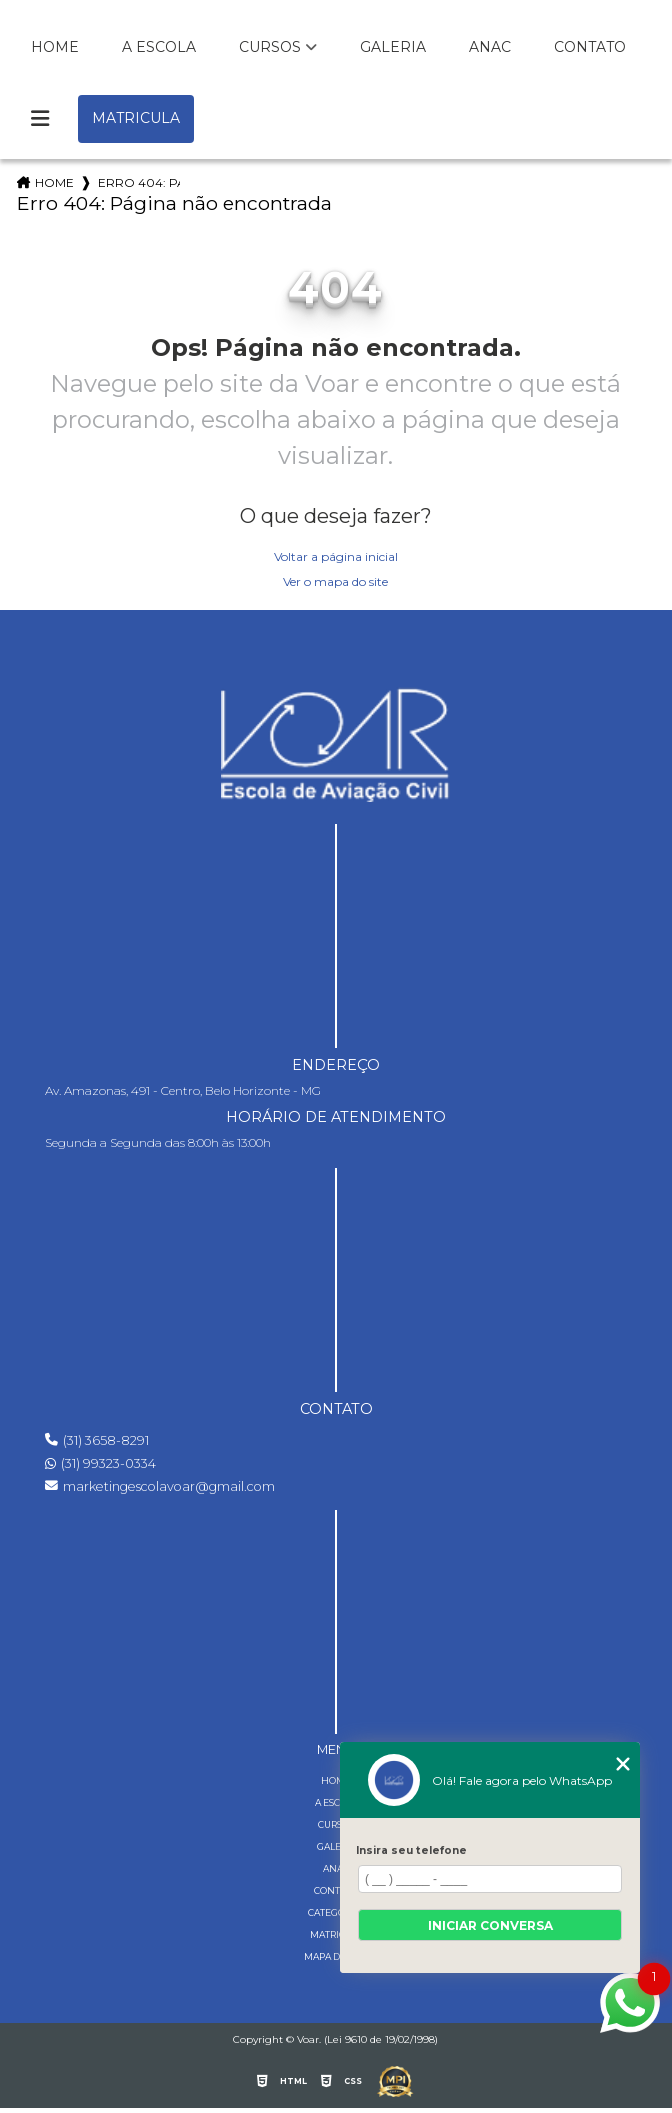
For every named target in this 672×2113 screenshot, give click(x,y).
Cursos (270, 47)
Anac (490, 47)
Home (55, 47)
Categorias (336, 1912)
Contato (590, 47)
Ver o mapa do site (335, 581)
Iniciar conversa (490, 1925)
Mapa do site (336, 1956)
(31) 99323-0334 (100, 1463)
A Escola (159, 47)
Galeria (393, 47)
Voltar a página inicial (336, 556)
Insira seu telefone (411, 1850)
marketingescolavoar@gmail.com (160, 1486)
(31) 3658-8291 (97, 1440)
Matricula (136, 118)
